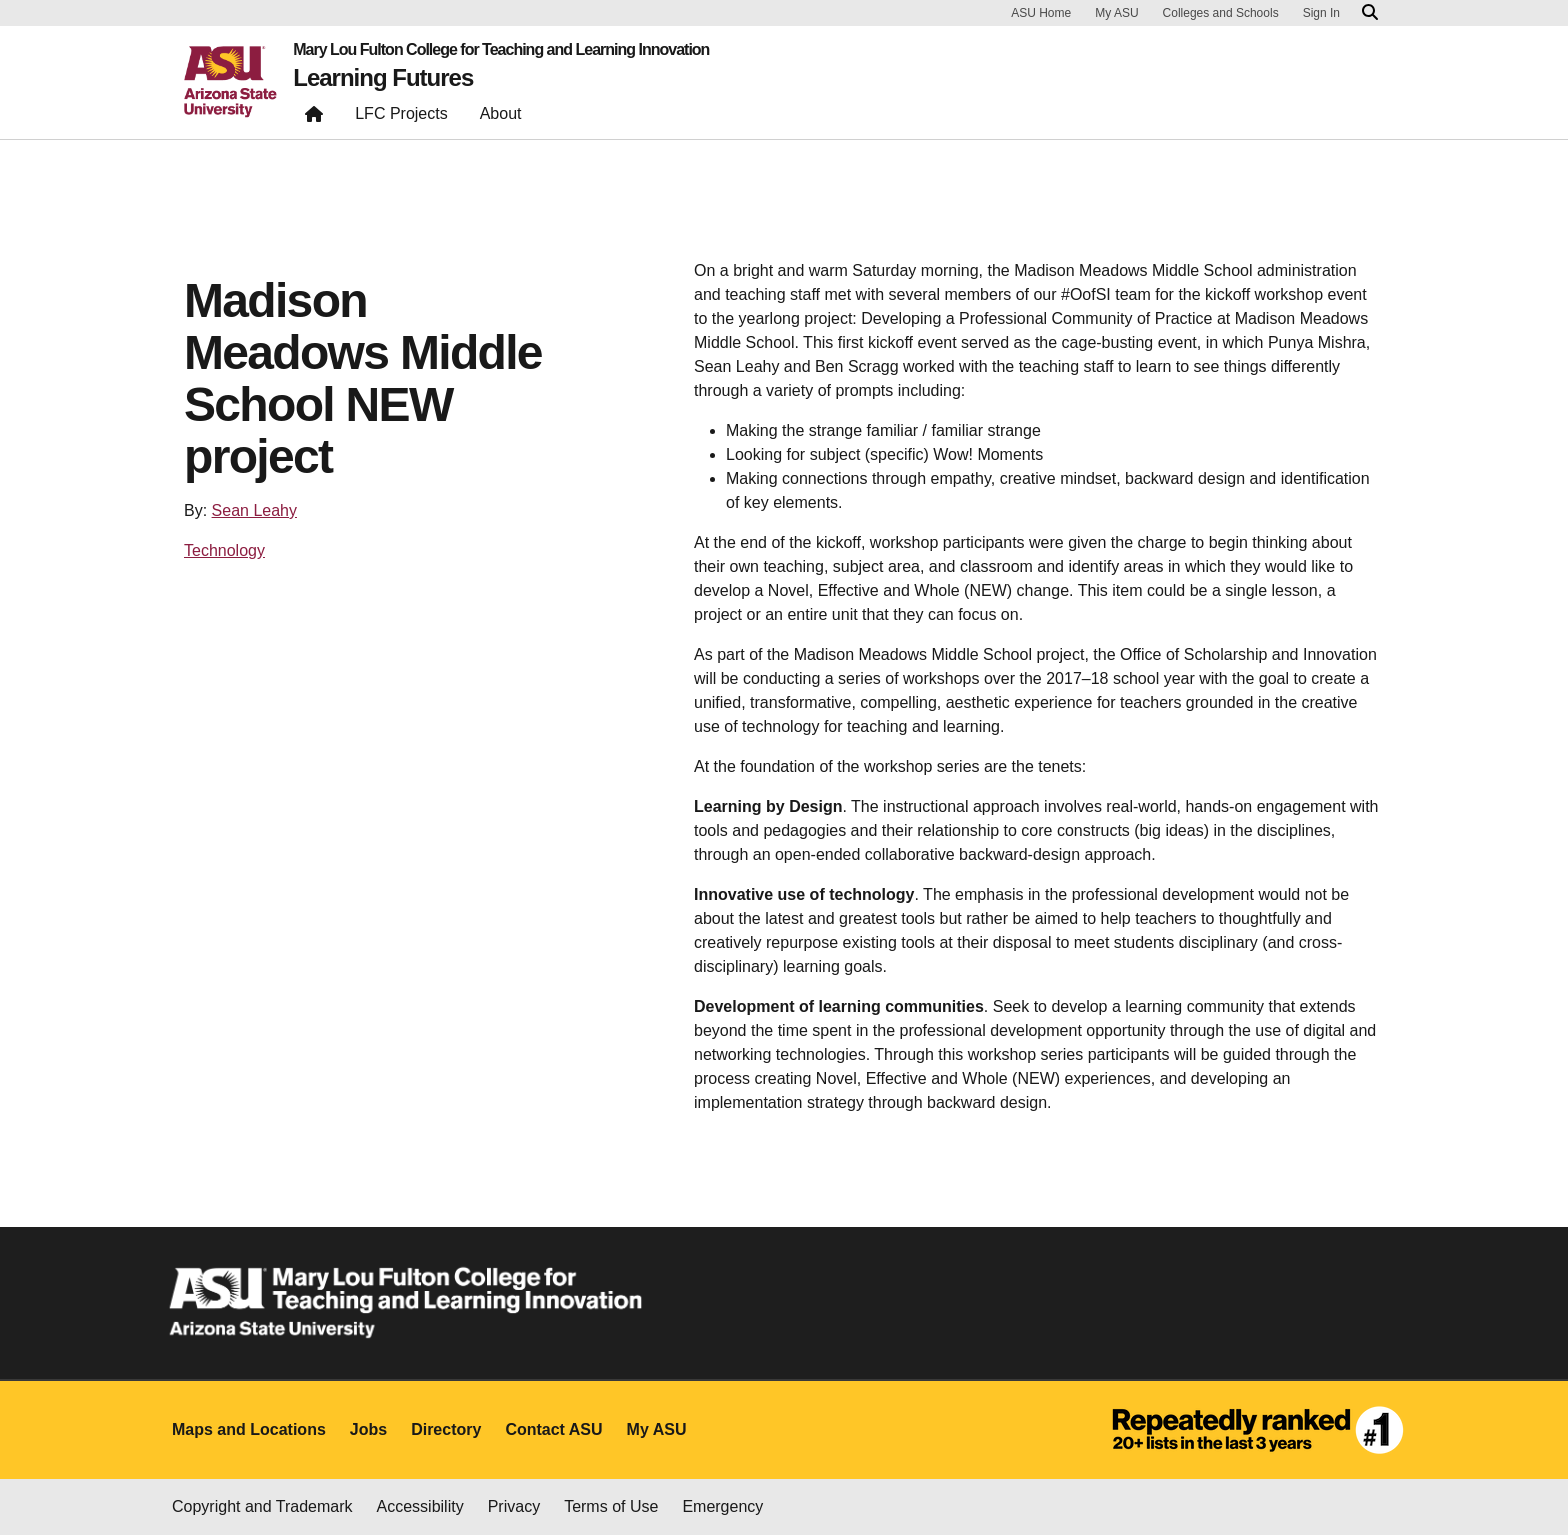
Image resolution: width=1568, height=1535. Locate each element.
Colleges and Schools (1221, 13)
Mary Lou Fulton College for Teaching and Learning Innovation (501, 50)
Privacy (514, 1506)
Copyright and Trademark (262, 1506)
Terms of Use (611, 1506)
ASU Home (1041, 13)
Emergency (722, 1506)
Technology (224, 550)
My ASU (1116, 13)
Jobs (368, 1429)
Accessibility (420, 1506)
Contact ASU (553, 1429)
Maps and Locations (249, 1429)
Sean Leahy (254, 510)
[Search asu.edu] (1370, 13)
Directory (446, 1429)
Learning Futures (383, 78)
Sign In (1321, 13)
